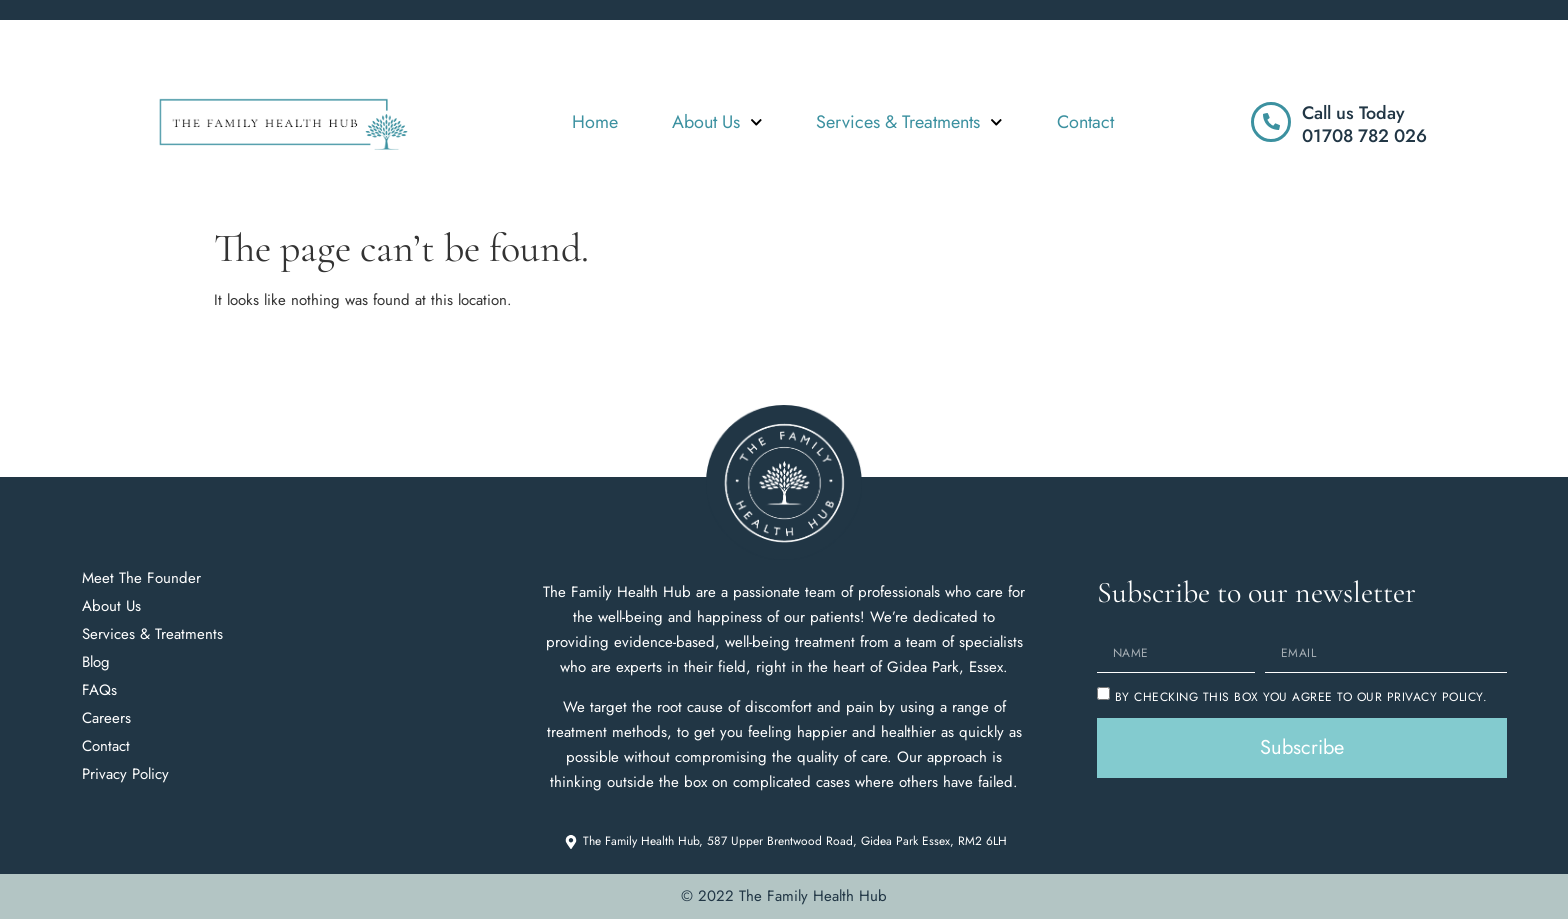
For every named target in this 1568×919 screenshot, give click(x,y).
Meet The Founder (141, 578)
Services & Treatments (909, 122)
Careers (106, 718)
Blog (96, 662)
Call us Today (1353, 113)
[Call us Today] (1271, 122)
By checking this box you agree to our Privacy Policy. (1301, 697)
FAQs (99, 690)
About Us (717, 122)
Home (595, 122)
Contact (1085, 122)
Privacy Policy (125, 774)
